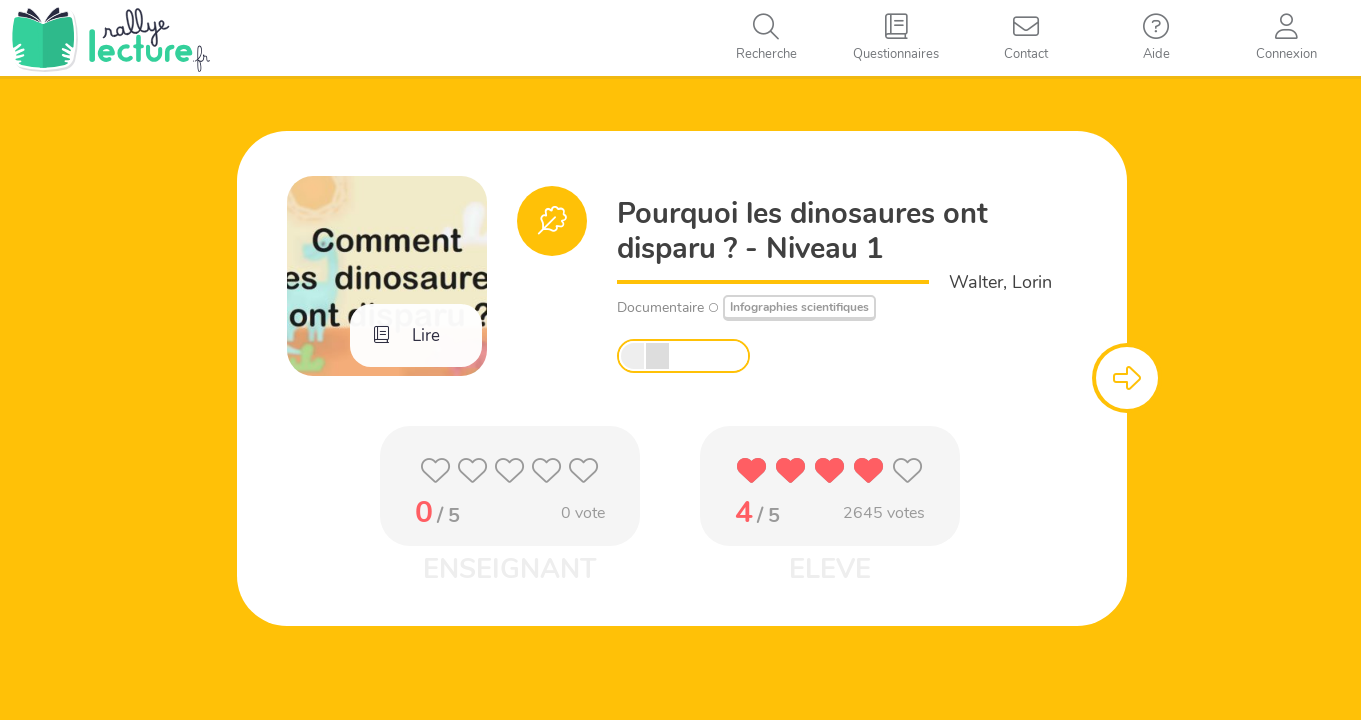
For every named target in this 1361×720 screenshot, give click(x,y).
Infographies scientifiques (799, 307)
